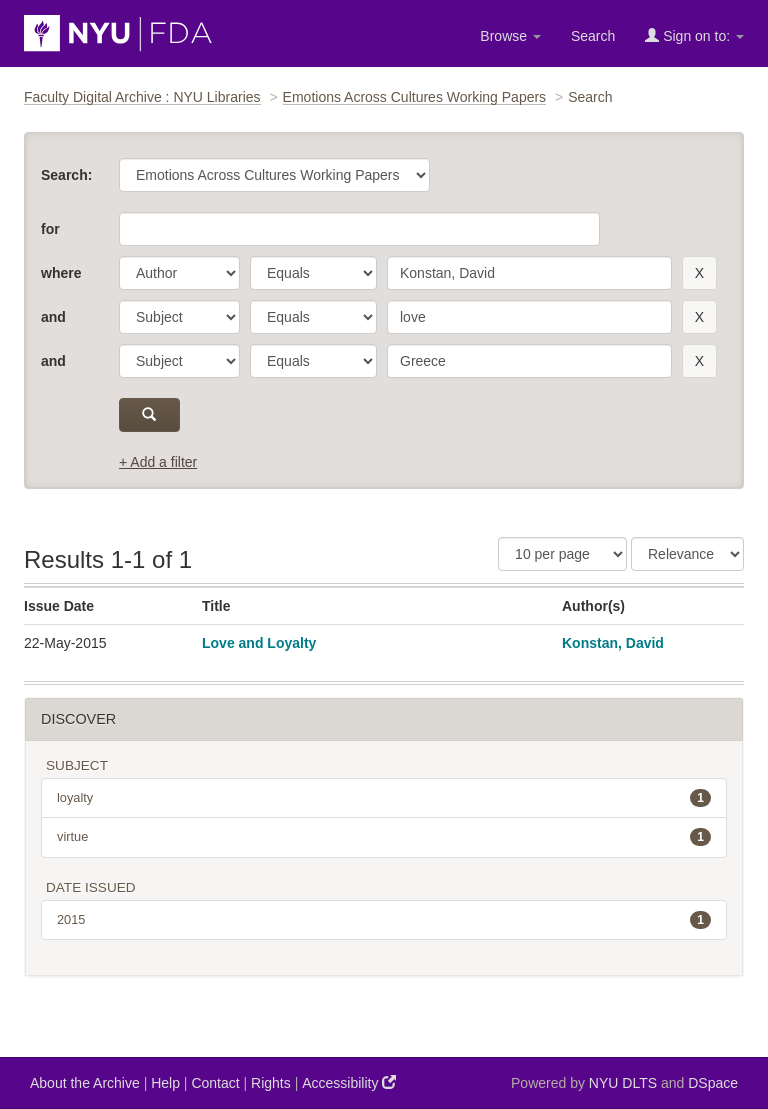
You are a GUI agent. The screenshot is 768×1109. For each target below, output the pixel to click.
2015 (384, 920)
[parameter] (179, 273)
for (50, 229)
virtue (384, 837)
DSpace (713, 1083)
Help (165, 1083)
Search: (66, 175)
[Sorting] (687, 554)
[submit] (149, 415)
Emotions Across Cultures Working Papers (415, 97)
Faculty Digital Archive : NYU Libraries (142, 97)
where (61, 273)
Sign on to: (694, 35)
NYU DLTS (623, 1083)
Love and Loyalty (259, 643)
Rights (271, 1083)
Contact (215, 1083)
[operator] (313, 273)
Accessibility (349, 1082)
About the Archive (85, 1083)
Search (593, 36)
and (53, 317)
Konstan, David (613, 643)
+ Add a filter (158, 462)
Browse (510, 36)
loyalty (384, 798)
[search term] (529, 273)
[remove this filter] (699, 273)
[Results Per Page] (562, 554)
